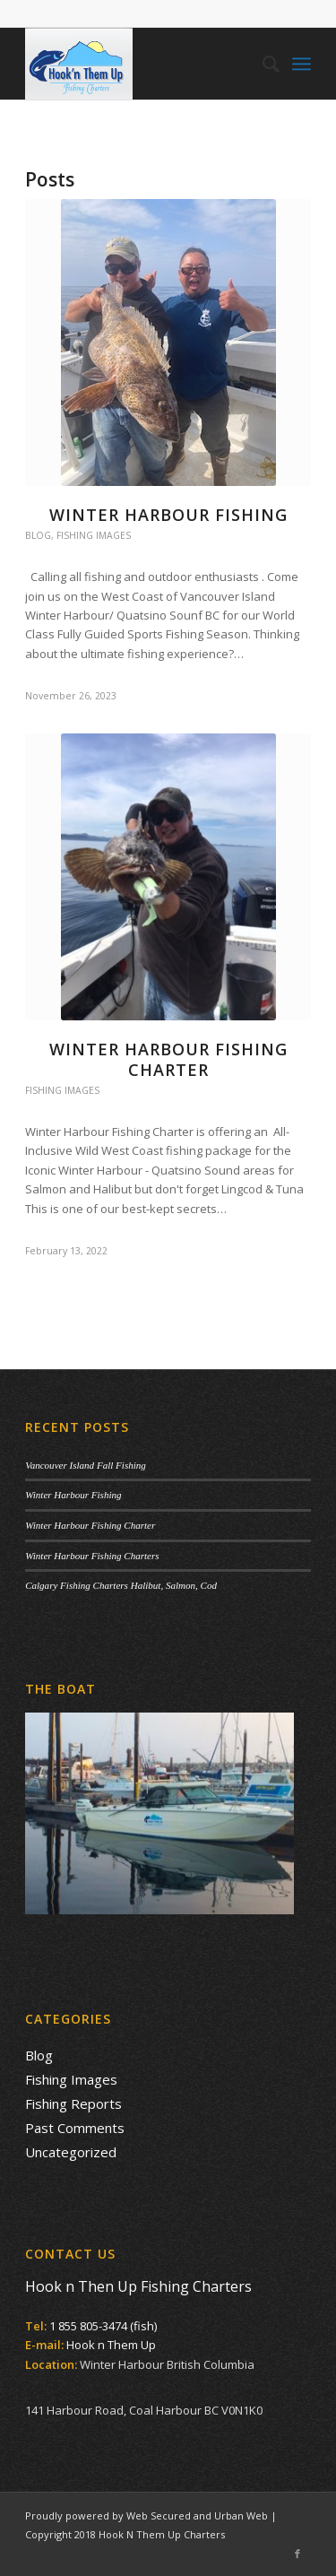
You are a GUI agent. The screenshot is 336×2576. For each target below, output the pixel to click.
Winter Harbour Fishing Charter (168, 1059)
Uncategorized (70, 2152)
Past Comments (75, 2128)
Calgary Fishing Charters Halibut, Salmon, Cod (121, 1585)
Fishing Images (93, 535)
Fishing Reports (73, 2103)
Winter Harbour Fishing (168, 514)
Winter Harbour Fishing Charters (92, 1555)
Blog (38, 535)
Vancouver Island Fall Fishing (85, 1465)
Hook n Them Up (111, 2345)
